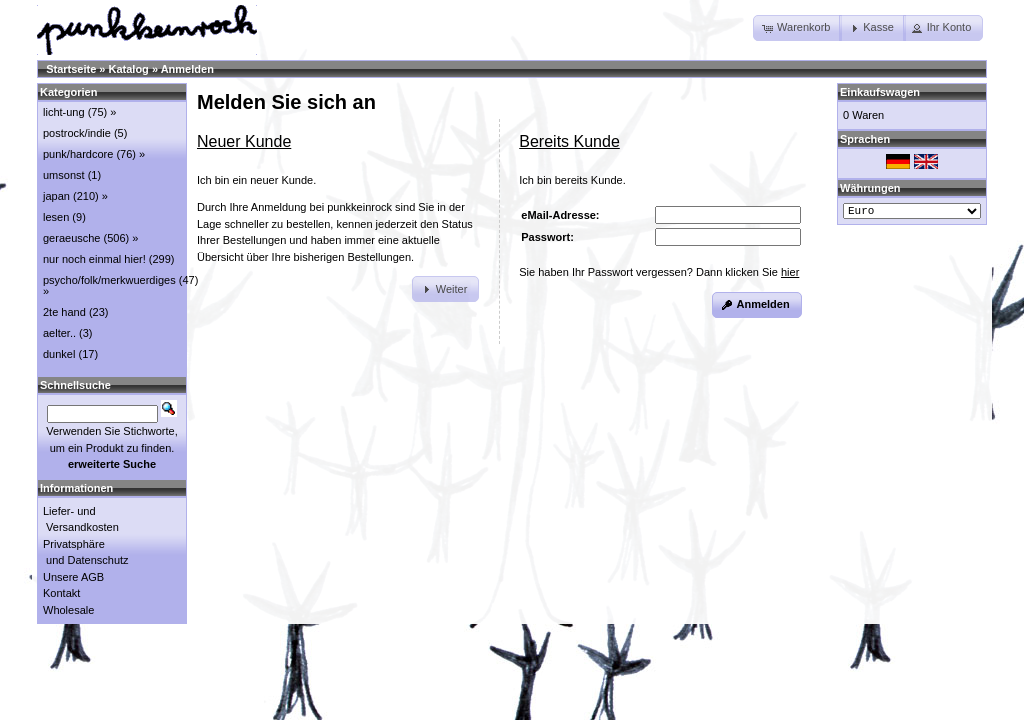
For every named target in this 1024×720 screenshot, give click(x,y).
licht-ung (64, 112)
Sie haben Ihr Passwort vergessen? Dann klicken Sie (659, 272)
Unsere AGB (73, 577)
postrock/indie (77, 133)
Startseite (71, 69)
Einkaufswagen (880, 92)
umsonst (64, 175)
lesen (56, 217)
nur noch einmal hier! (94, 259)
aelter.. (59, 333)
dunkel (59, 354)
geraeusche (72, 238)
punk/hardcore (78, 154)
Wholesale (68, 610)
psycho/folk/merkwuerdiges (109, 280)
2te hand (64, 312)
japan (56, 196)
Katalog (129, 69)
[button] (797, 28)
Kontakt (61, 593)
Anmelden (187, 69)
